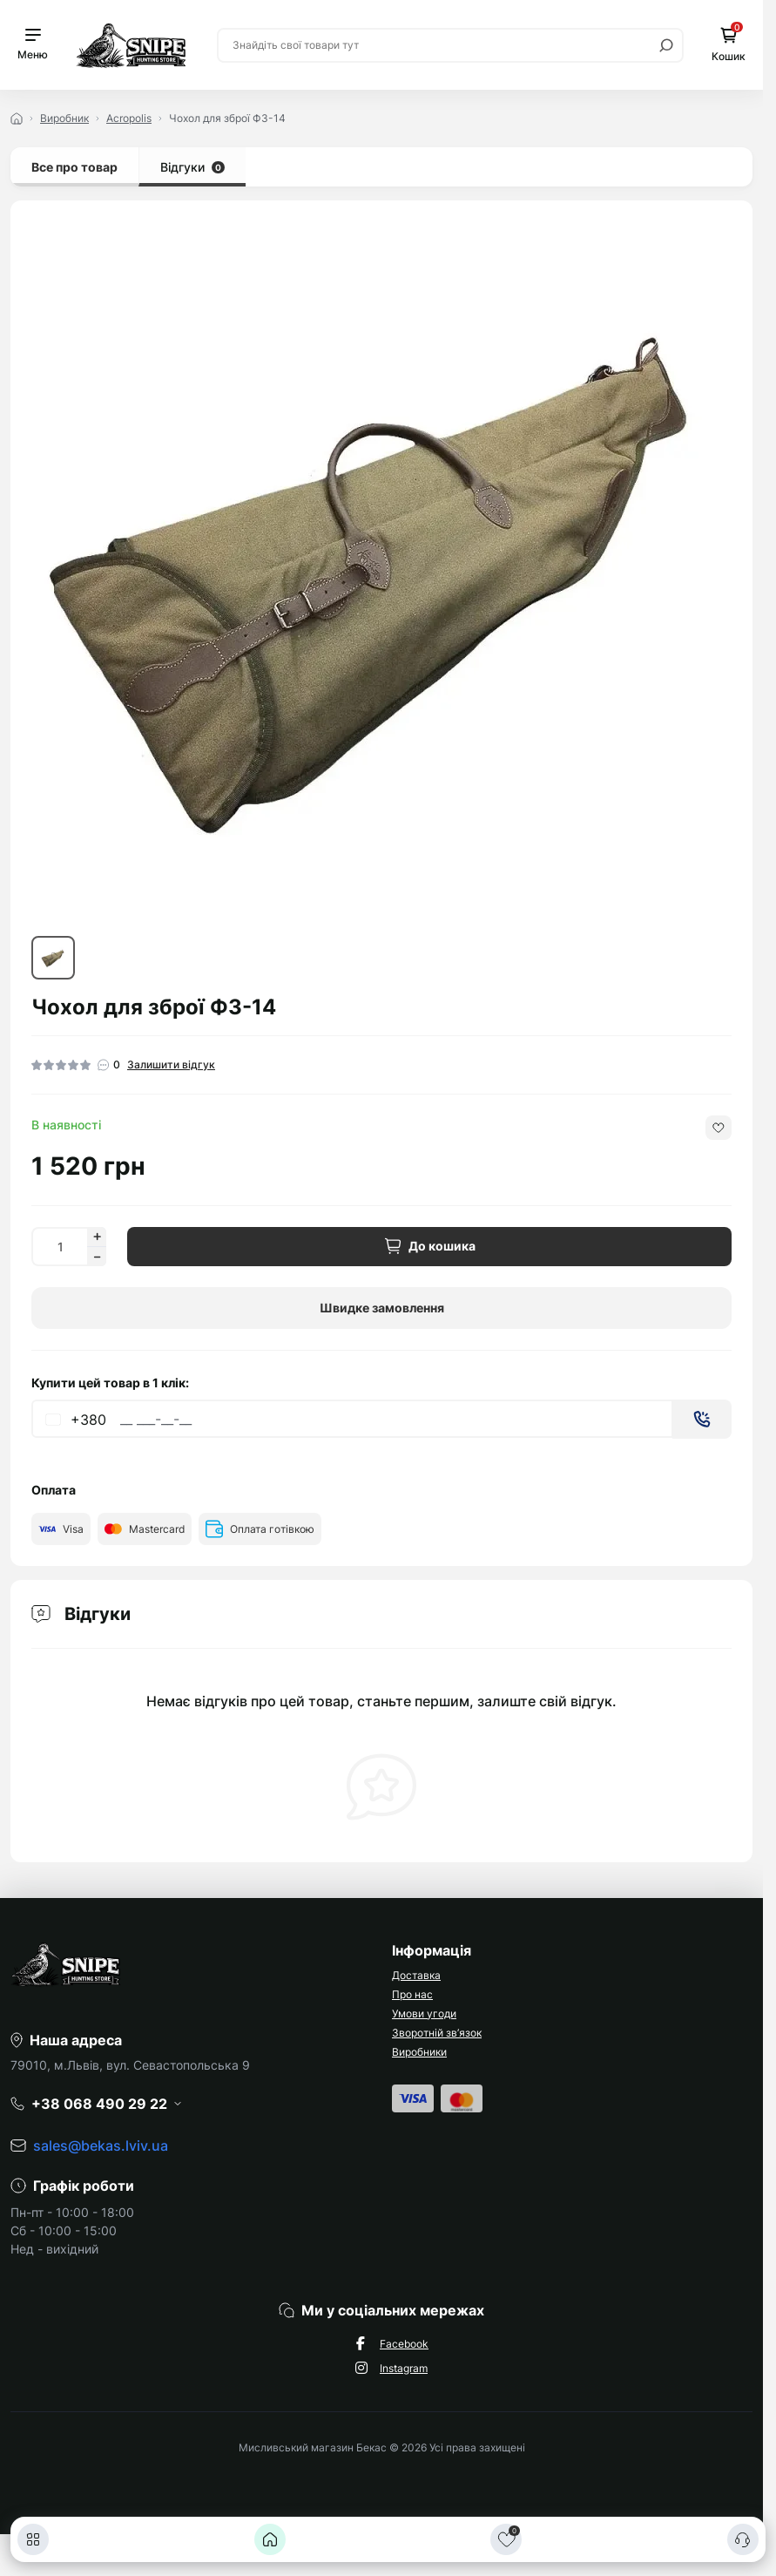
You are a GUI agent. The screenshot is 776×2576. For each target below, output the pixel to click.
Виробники (419, 2051)
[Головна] (270, 2539)
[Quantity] (59, 1246)
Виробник (64, 118)
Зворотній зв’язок (437, 2032)
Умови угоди (424, 2013)
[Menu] (32, 45)
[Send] (702, 1419)
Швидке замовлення (382, 1307)
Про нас (412, 1994)
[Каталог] (33, 2539)
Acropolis (129, 118)
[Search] (666, 45)
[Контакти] (743, 2539)
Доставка (416, 1975)
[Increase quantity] (96, 1236)
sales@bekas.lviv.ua (100, 2145)
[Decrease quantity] (96, 1256)
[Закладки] (506, 2539)
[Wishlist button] (718, 1127)
